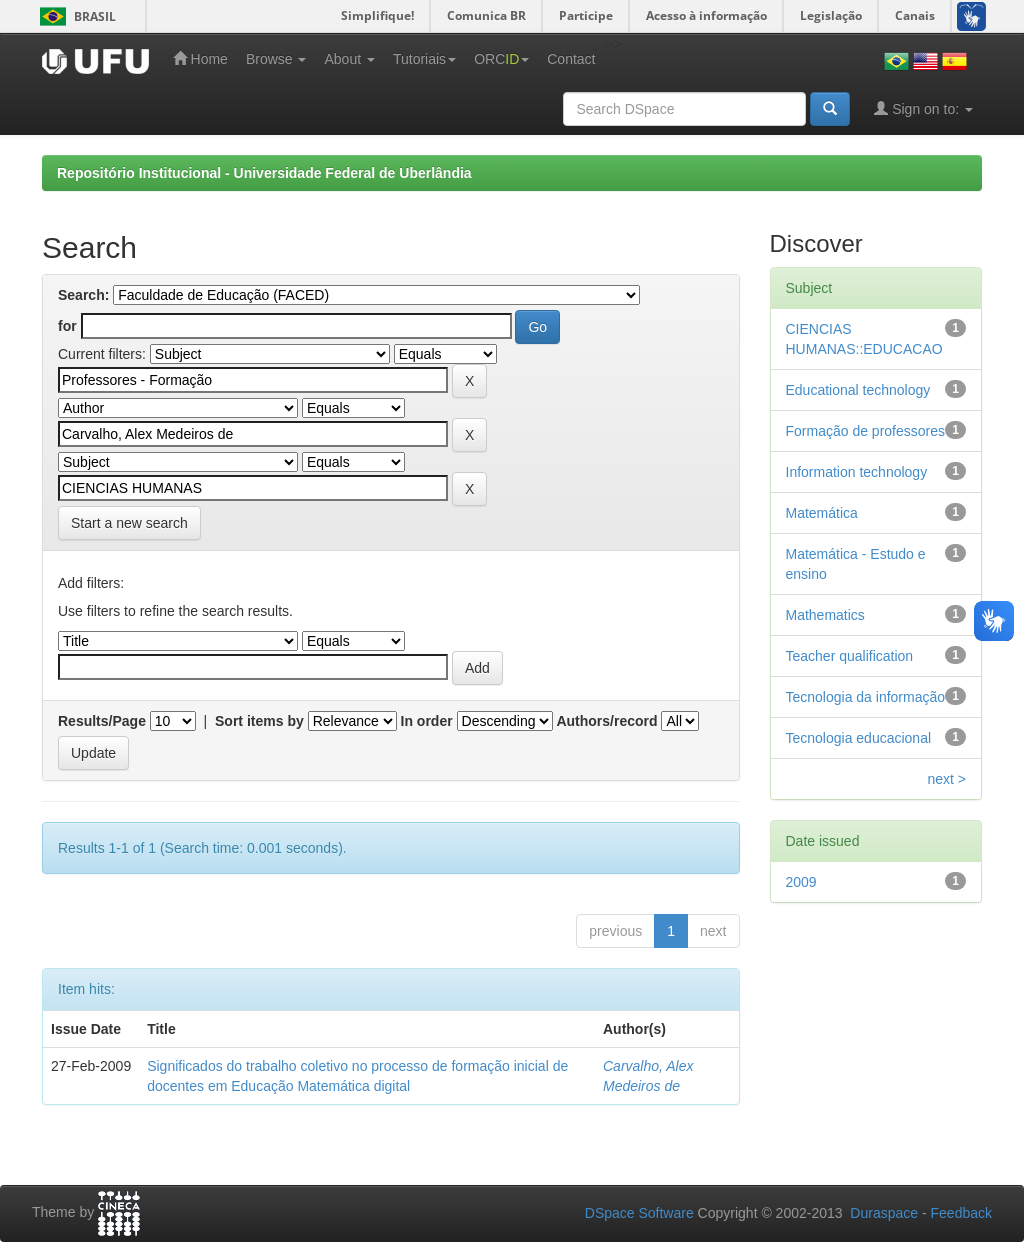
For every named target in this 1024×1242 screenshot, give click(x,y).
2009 (801, 882)
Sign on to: (923, 108)
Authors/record (606, 721)
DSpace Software (639, 1213)
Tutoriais (424, 59)
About (349, 59)
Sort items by (259, 721)
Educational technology (858, 390)
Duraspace (884, 1213)
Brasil (74, 16)
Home (200, 58)
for (67, 326)
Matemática (822, 513)
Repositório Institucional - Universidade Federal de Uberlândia (264, 173)
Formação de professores (866, 431)
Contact (571, 59)
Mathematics (825, 615)
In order (427, 721)
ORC (501, 59)
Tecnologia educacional (859, 738)
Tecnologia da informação (866, 697)
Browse (276, 59)
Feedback (961, 1213)
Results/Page (102, 721)
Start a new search (129, 523)
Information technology (857, 472)
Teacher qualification (850, 656)
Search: (83, 295)
